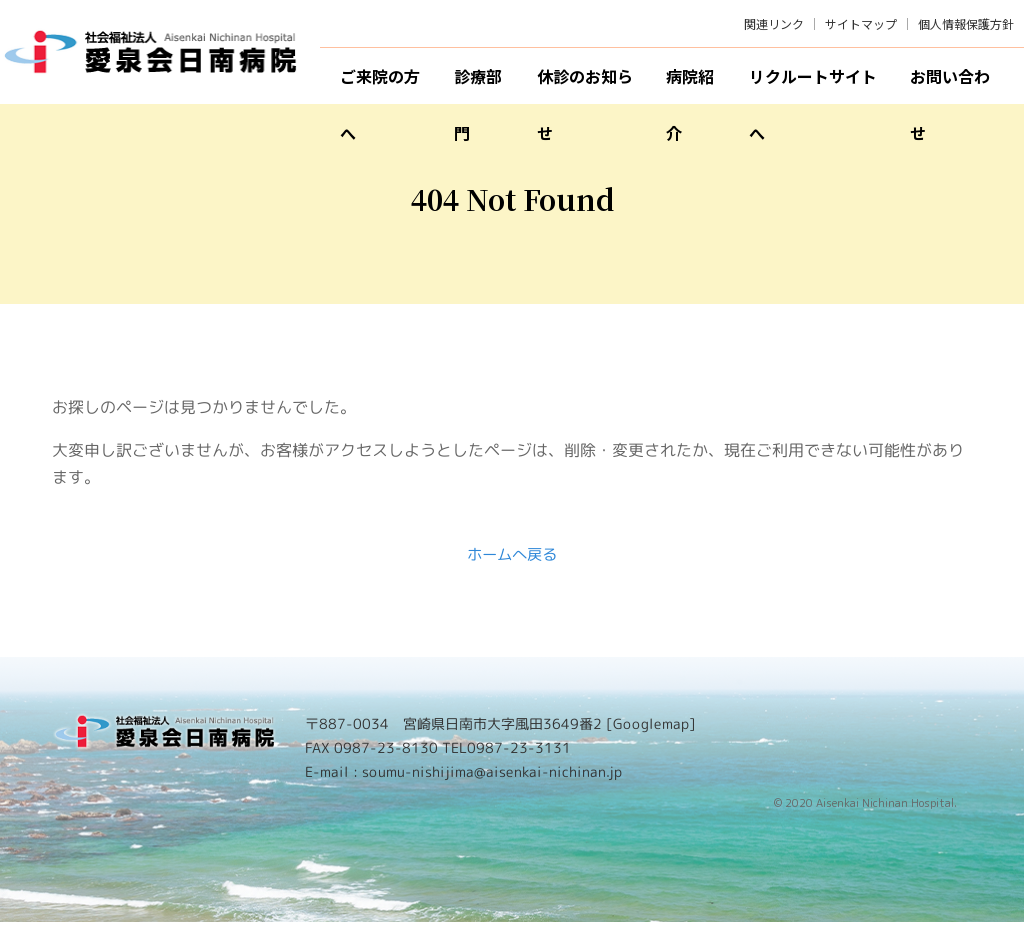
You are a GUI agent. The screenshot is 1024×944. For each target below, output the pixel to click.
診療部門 (478, 84)
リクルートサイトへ (813, 84)
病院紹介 (690, 84)
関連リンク (774, 24)
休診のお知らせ (585, 84)
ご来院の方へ (380, 84)
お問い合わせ (950, 84)
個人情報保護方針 (966, 24)
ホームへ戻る (512, 575)
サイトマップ (861, 24)
